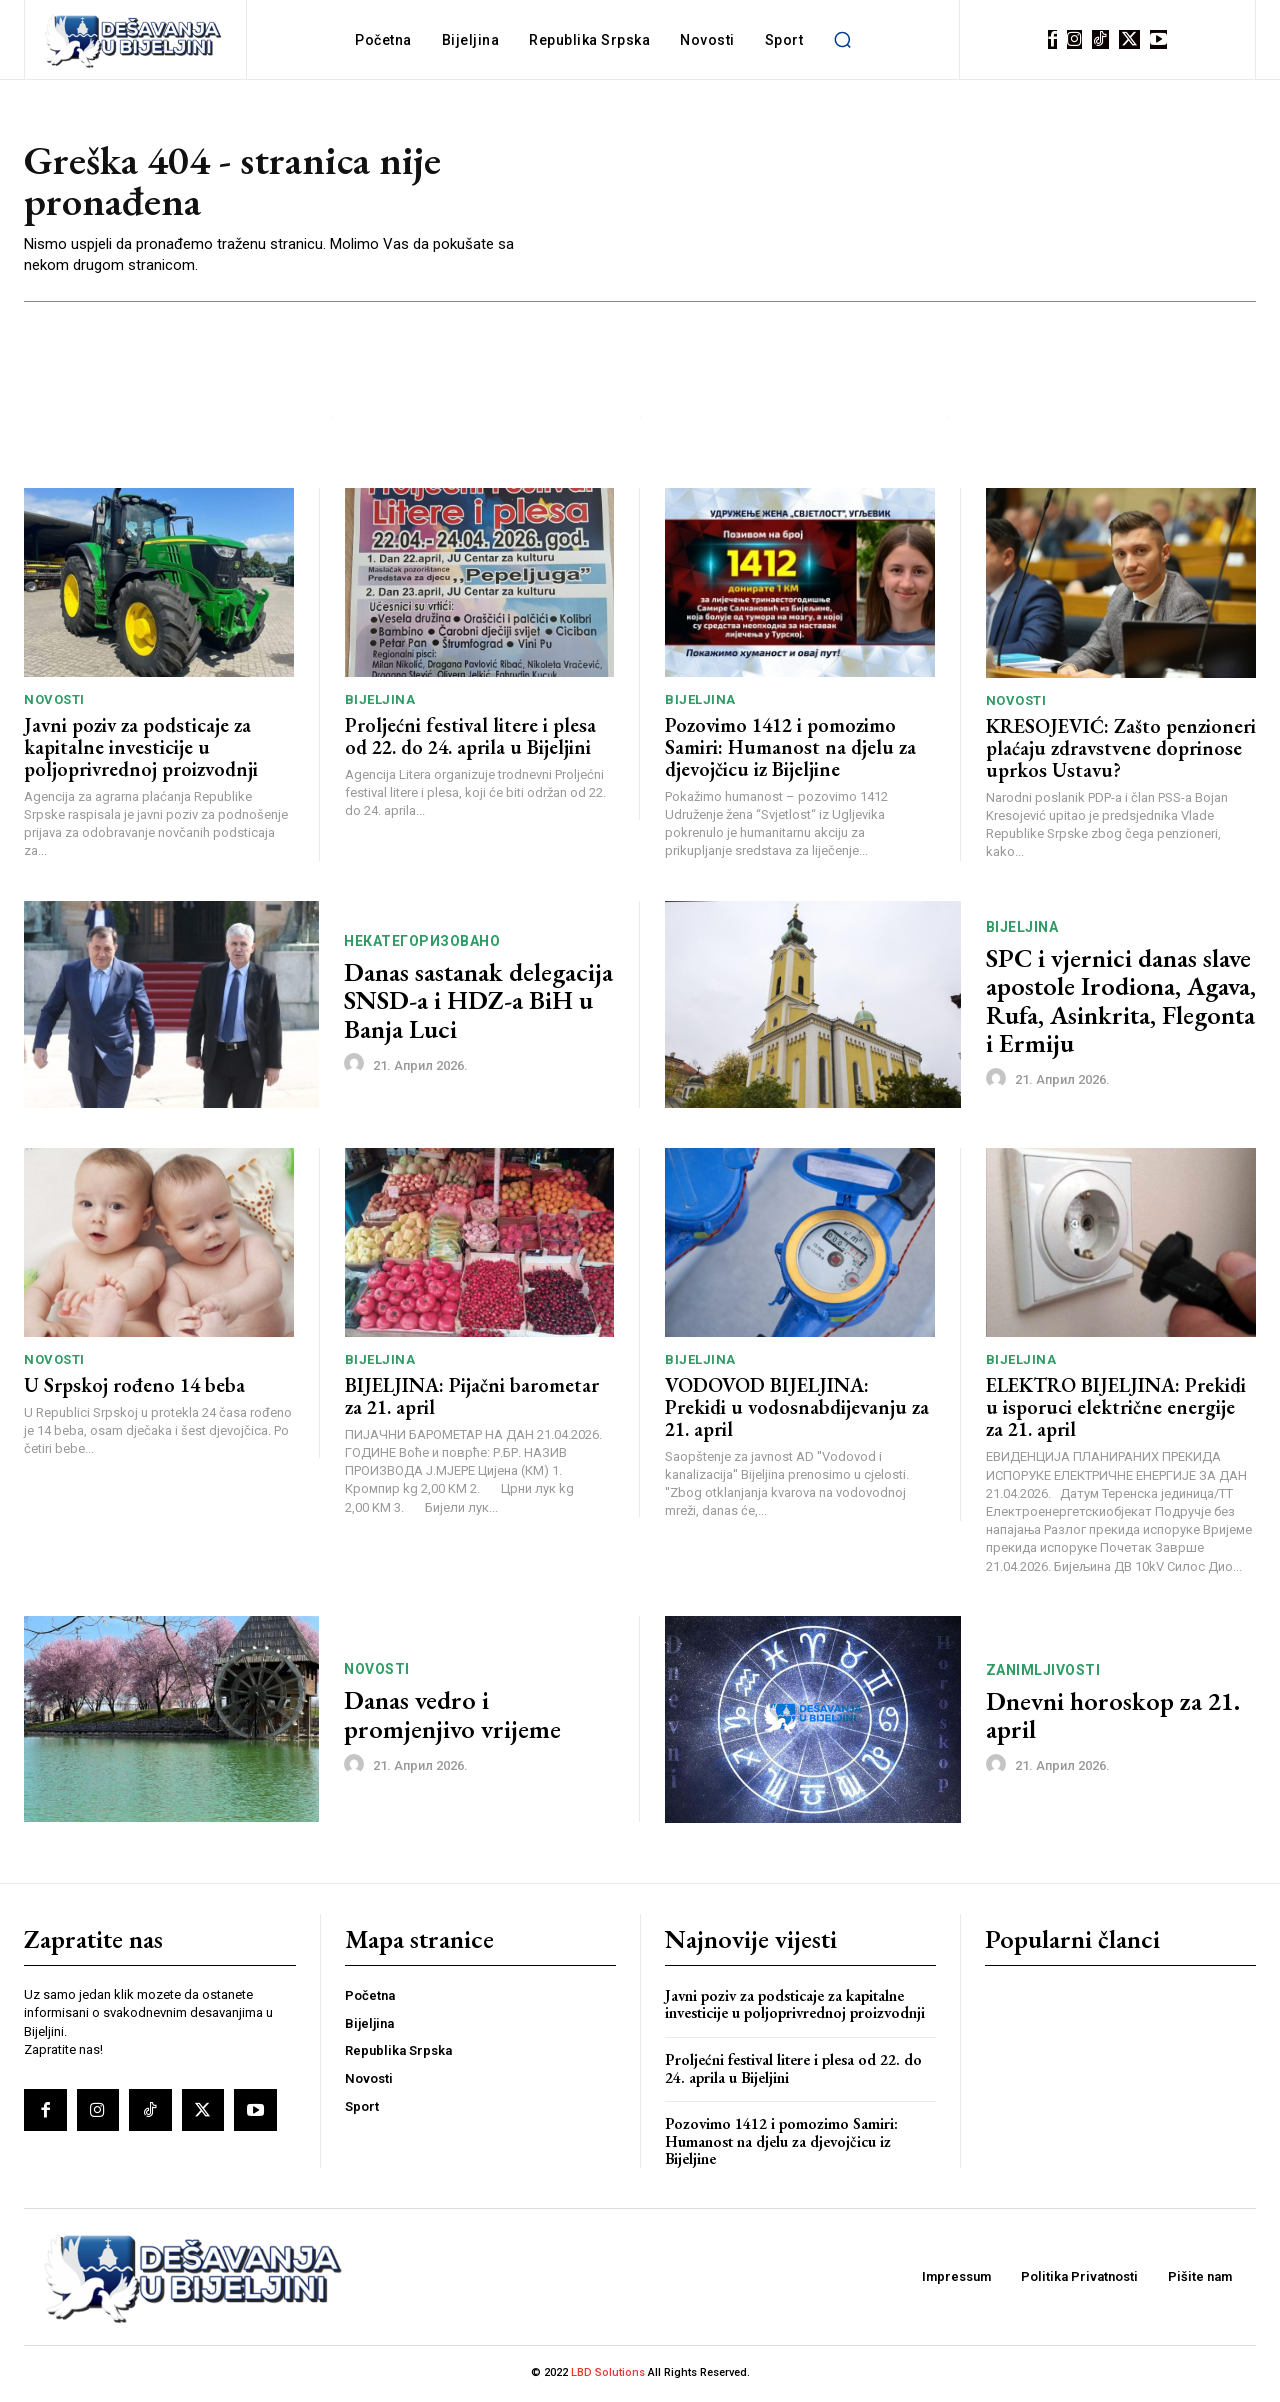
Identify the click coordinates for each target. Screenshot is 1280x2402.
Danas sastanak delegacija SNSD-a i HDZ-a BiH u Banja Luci (478, 1002)
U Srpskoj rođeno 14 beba (134, 1388)
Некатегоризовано (422, 943)
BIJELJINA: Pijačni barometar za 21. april (472, 1399)
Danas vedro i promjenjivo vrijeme (452, 1717)
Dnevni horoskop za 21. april (1113, 1717)
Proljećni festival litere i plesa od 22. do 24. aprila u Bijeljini (470, 739)
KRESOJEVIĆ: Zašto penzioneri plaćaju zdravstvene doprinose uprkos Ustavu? (1121, 750)
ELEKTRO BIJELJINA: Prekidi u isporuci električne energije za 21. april (1116, 1410)
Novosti (54, 702)
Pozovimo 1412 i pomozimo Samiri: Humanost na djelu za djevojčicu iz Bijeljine (790, 750)
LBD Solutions (609, 2375)
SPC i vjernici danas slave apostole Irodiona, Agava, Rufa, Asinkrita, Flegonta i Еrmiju (1121, 1003)
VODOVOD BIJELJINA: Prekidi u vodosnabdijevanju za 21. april (797, 1410)
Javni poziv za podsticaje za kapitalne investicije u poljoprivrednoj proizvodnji (141, 750)
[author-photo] (357, 1067)
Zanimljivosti (1043, 1672)
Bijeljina (380, 702)
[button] (842, 40)
